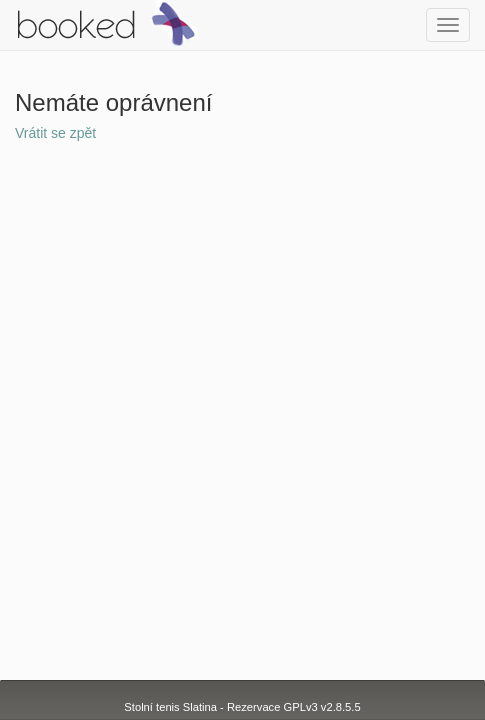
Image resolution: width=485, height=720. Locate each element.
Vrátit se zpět (55, 133)
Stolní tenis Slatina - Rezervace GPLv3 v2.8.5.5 (242, 707)
